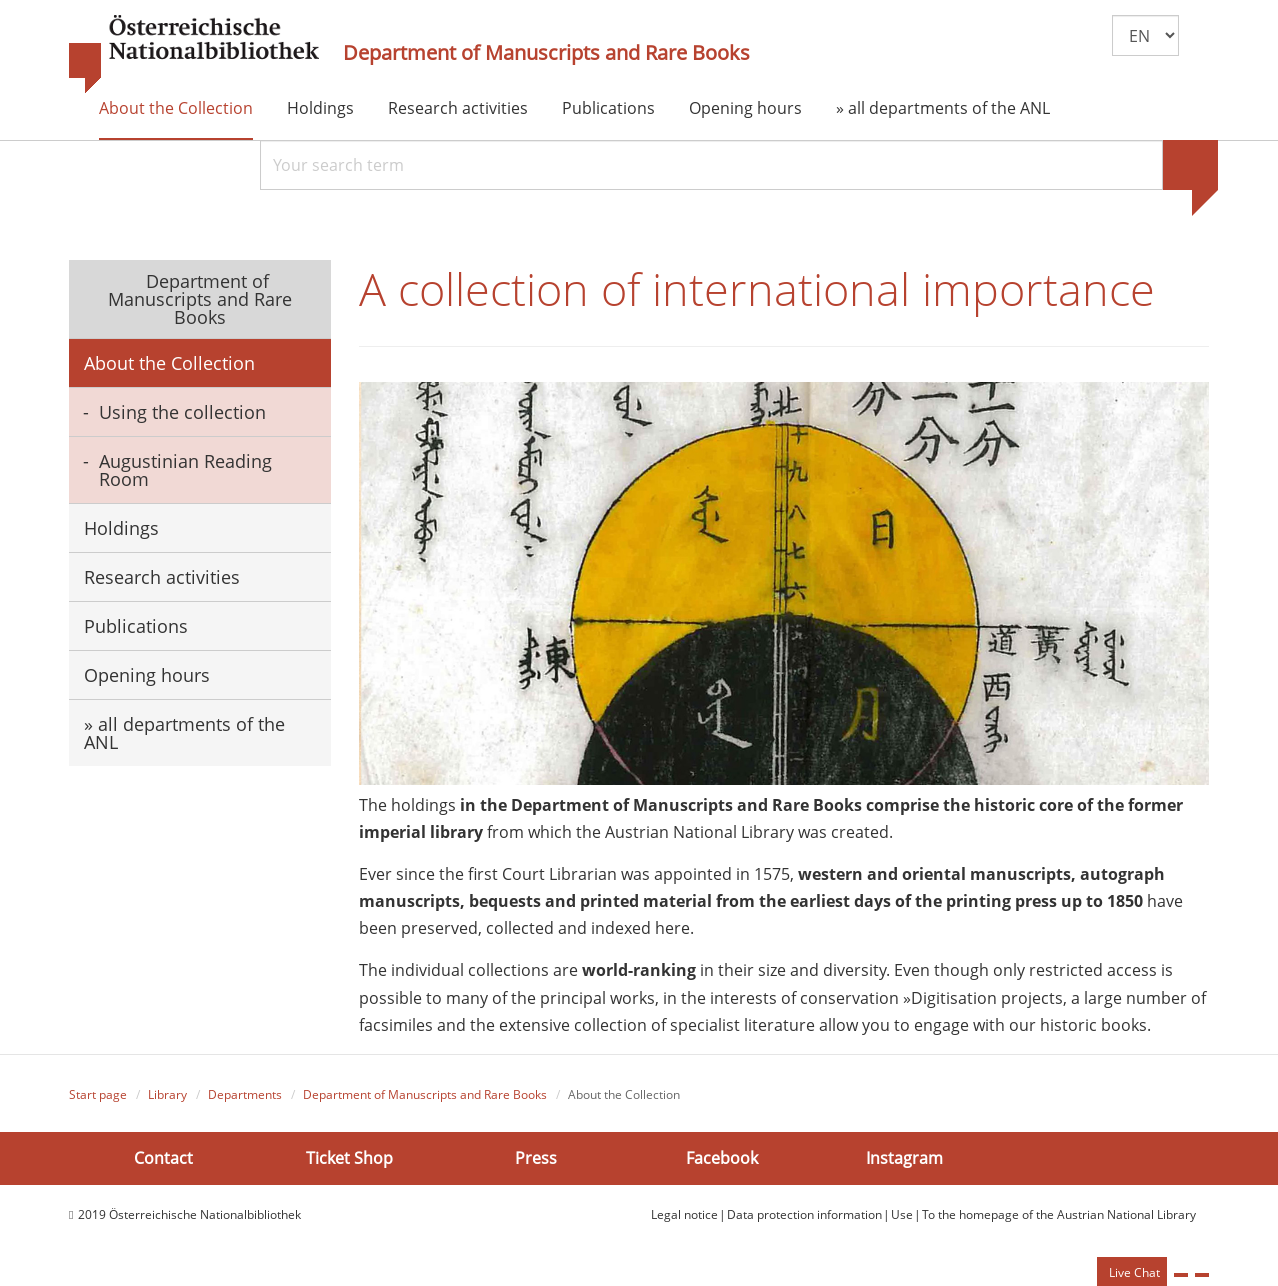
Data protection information (804, 1214)
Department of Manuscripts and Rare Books (546, 53)
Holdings (320, 108)
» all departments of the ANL (943, 108)
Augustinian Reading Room (185, 470)
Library (167, 1094)
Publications (608, 108)
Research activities (458, 108)
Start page (98, 1094)
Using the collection (182, 412)
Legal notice (684, 1214)
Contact (163, 1158)
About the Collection (176, 108)
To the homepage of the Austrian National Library (1059, 1214)
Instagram (904, 1158)
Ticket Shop (349, 1158)
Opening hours (745, 108)
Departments (245, 1094)
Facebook (722, 1158)
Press (536, 1158)
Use (902, 1214)
